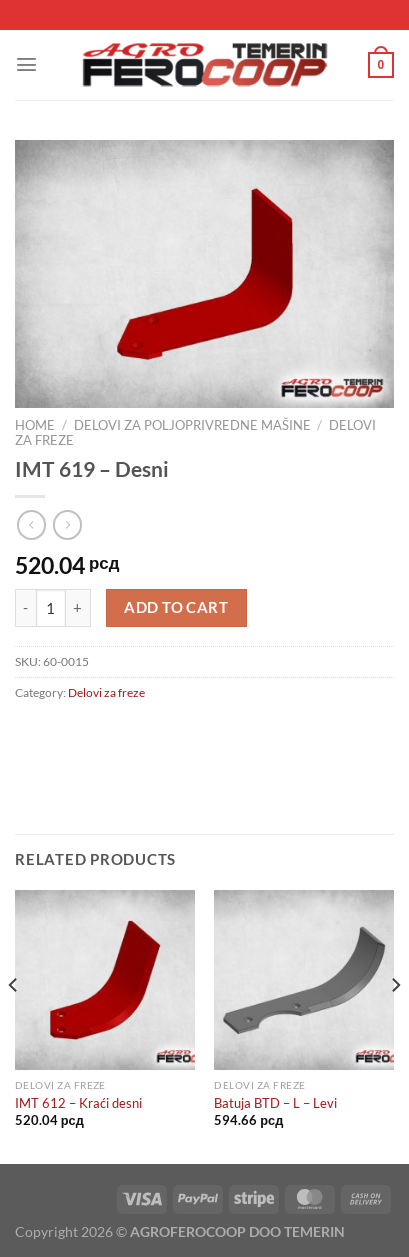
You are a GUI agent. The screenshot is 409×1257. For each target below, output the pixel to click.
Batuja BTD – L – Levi (275, 1103)
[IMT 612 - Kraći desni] (105, 980)
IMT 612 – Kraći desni (78, 1103)
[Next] (395, 1025)
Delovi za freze (106, 692)
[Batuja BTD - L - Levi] (304, 980)
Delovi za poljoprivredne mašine (192, 425)
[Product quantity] (51, 608)
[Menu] (26, 64)
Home (35, 425)
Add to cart (176, 607)
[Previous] (14, 1025)
